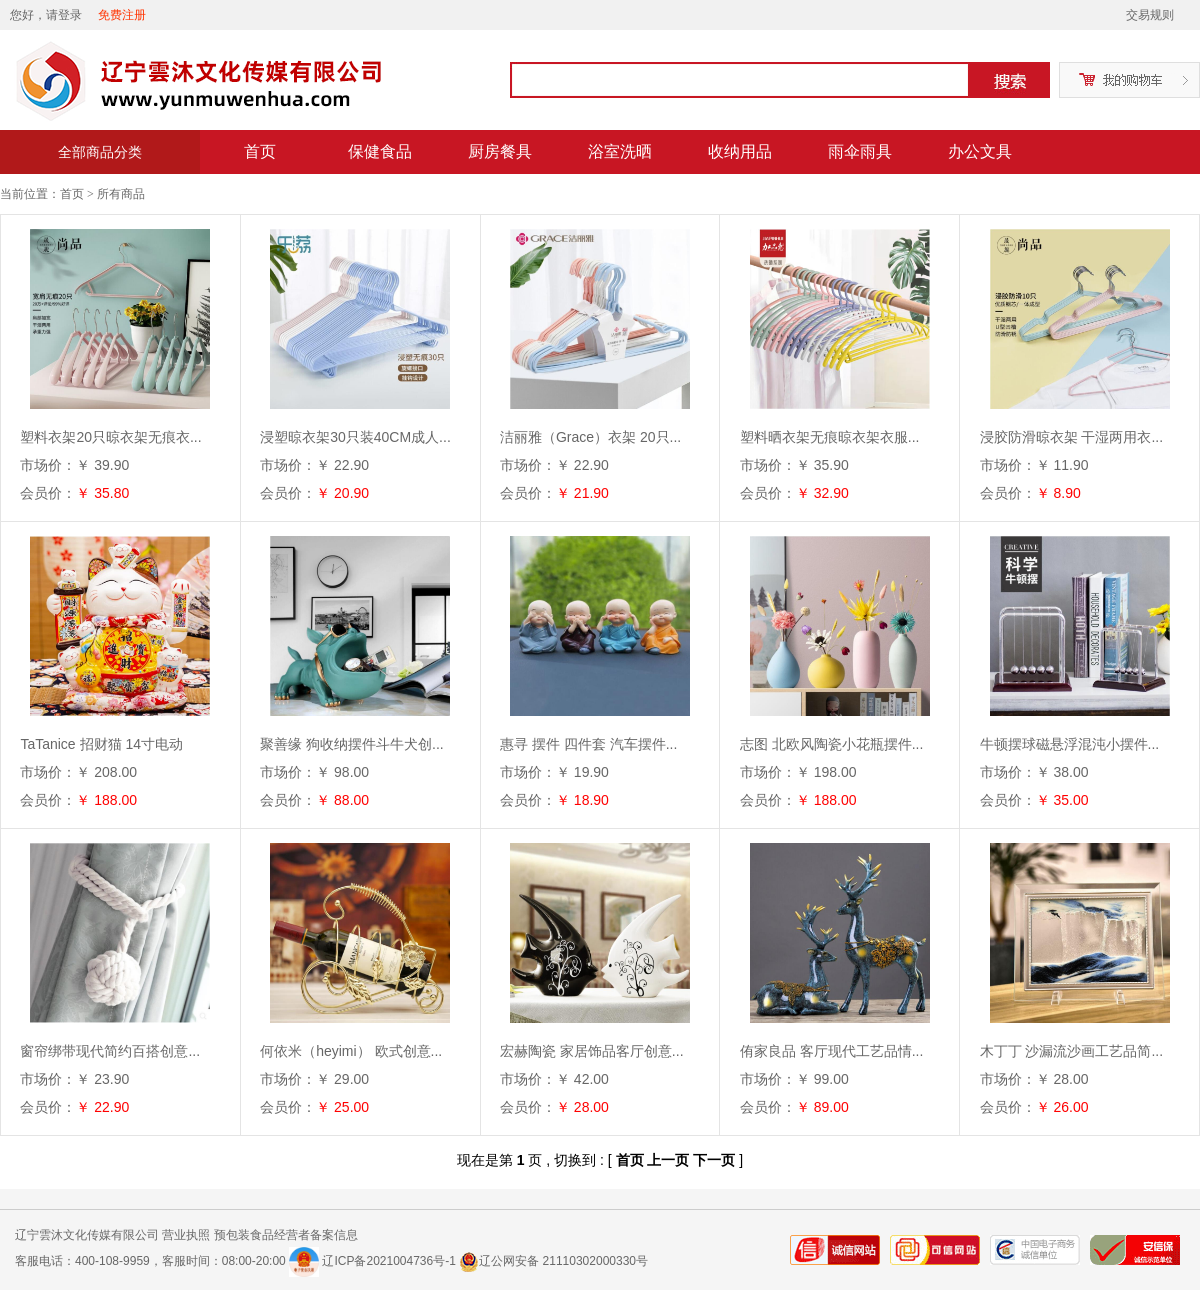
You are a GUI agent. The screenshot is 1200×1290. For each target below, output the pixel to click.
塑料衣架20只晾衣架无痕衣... (110, 437)
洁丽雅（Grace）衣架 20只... (590, 437)
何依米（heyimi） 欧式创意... (351, 1051)
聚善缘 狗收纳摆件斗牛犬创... (352, 744)
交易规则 (1150, 15)
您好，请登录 (46, 15)
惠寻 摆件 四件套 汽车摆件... (588, 744)
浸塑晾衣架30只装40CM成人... (355, 437)
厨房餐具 (500, 151)
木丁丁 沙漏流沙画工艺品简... (1072, 1051)
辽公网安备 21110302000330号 (553, 1261)
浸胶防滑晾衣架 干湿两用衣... (1072, 437)
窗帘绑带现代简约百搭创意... (110, 1051)
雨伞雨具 (860, 151)
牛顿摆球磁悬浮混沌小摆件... (1070, 744)
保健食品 (380, 151)
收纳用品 (740, 151)
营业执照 (186, 1235)
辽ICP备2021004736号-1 (388, 1261)
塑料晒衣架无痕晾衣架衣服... (830, 437)
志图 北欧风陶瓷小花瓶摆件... (832, 744)
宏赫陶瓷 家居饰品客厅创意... (592, 1051)
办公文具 (980, 151)
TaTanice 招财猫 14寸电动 (101, 744)
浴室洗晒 (620, 151)
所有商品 (121, 194)
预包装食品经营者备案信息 (286, 1235)
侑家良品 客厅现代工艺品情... (832, 1051)
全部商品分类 (100, 152)
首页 (260, 151)
